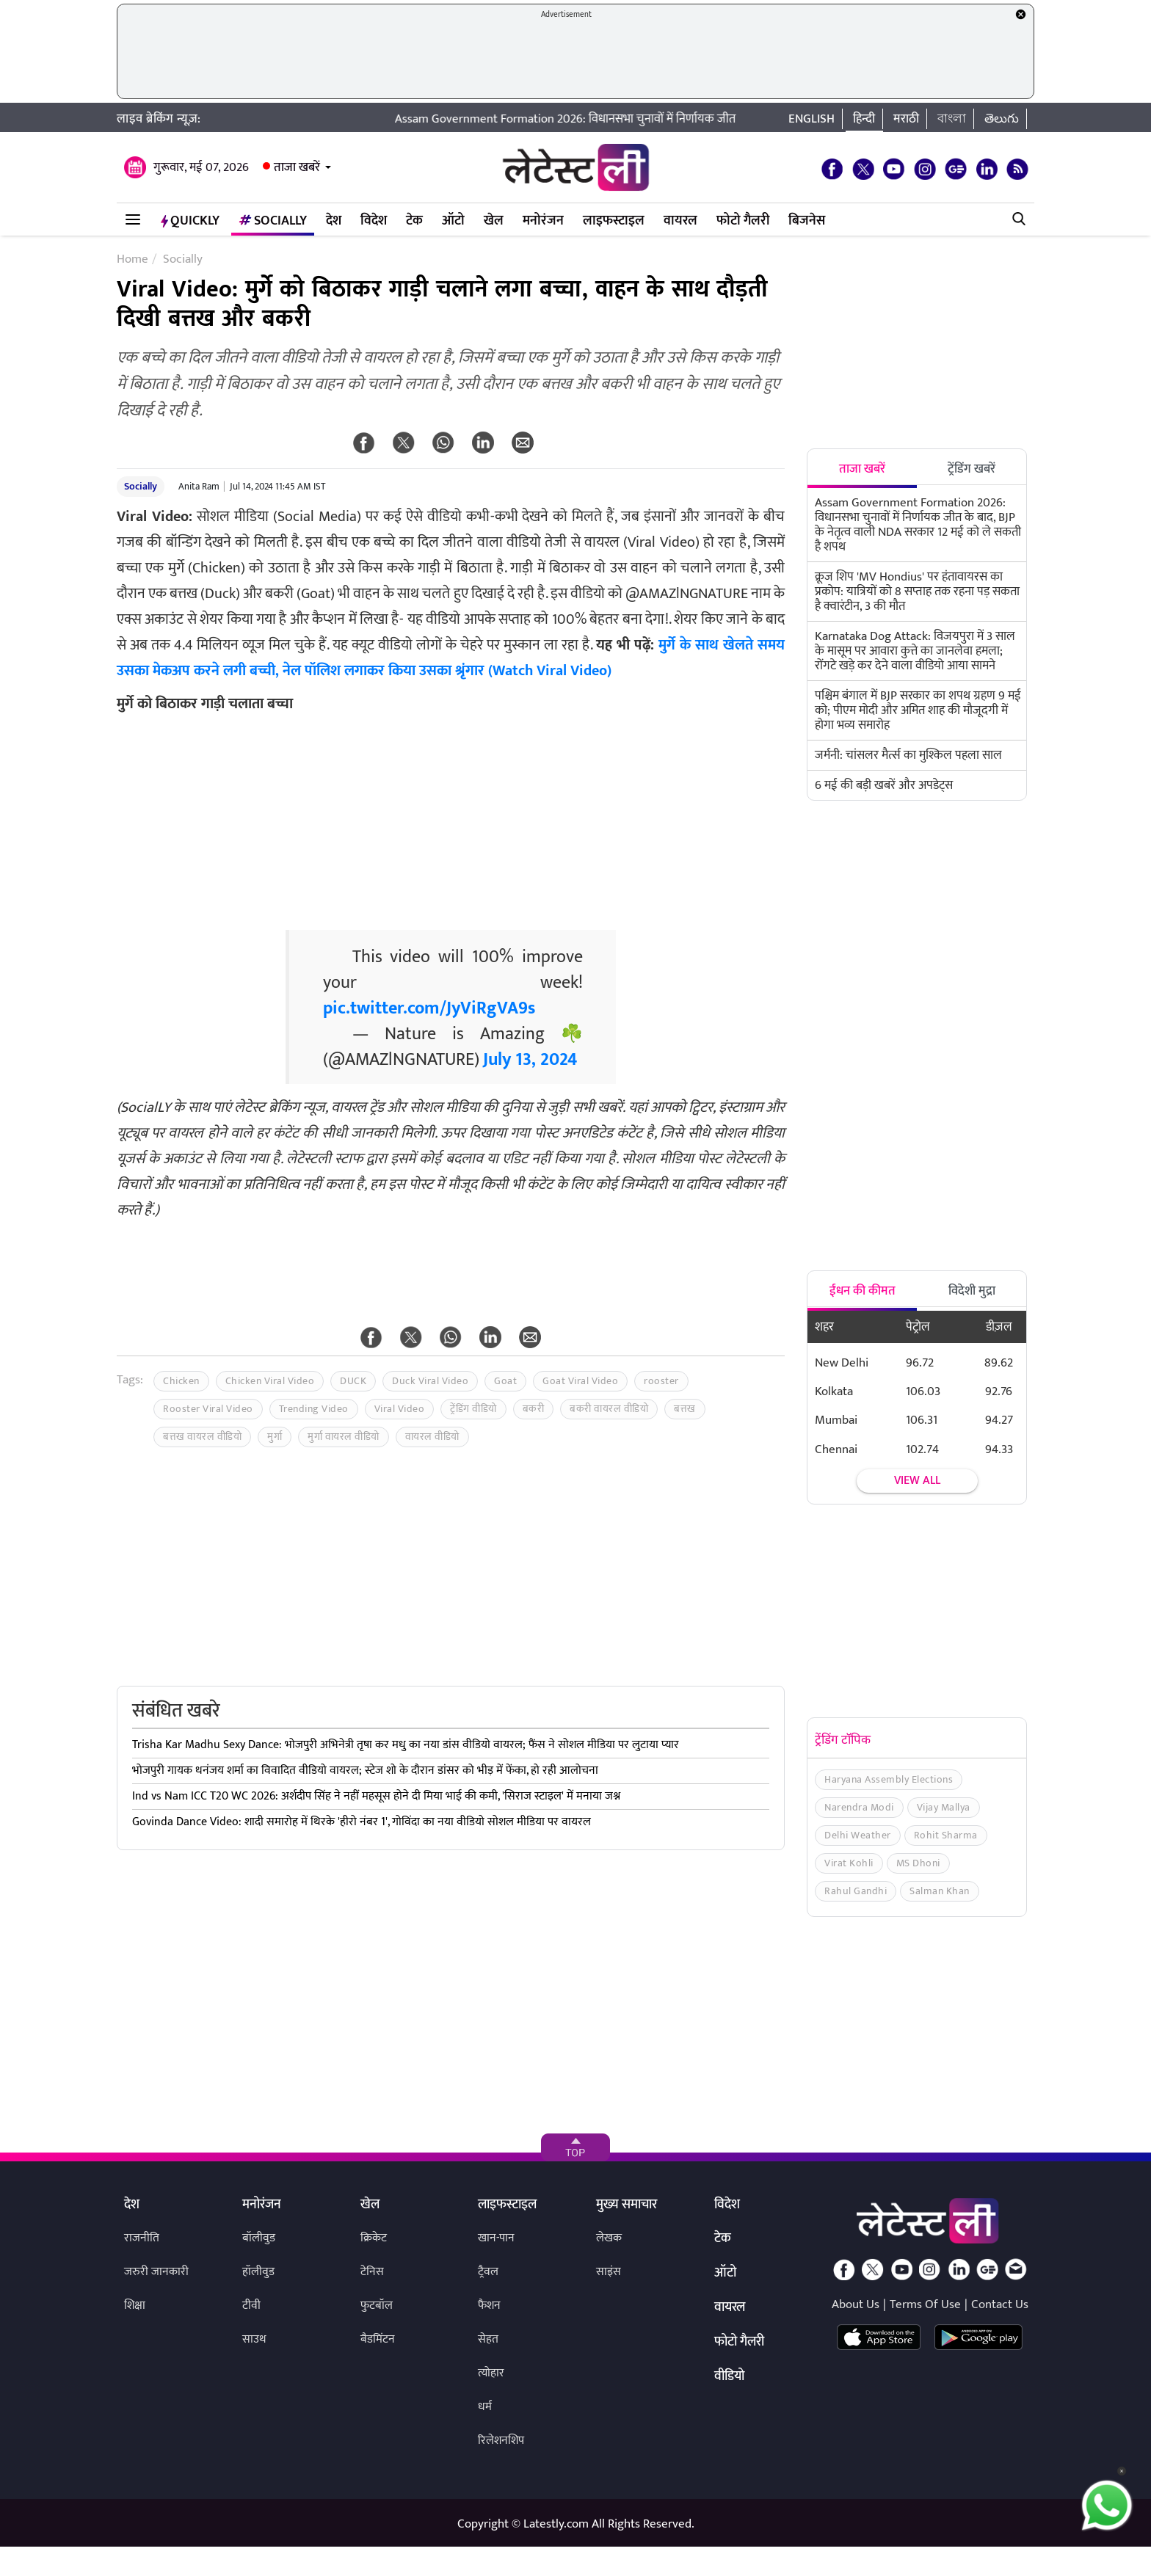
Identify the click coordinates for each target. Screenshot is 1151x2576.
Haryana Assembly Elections (888, 1779)
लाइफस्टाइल (614, 221)
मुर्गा (274, 1436)
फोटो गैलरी (742, 221)
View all (917, 1481)
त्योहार (491, 2373)
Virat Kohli (849, 1863)
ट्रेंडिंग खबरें (971, 469)
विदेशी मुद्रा (971, 1291)
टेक (414, 221)
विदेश (373, 221)
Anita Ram (198, 487)
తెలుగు (1001, 119)
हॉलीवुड (258, 2272)
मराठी (906, 119)
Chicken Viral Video (270, 1380)
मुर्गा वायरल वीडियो (344, 1436)
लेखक (609, 2238)
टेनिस (372, 2272)
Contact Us (999, 2304)
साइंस (608, 2272)
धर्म (485, 2407)
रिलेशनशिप (501, 2441)
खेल (494, 221)
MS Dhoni (918, 1863)
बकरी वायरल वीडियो (609, 1408)
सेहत (488, 2339)
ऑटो (453, 221)
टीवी (251, 2305)
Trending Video (314, 1408)
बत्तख (685, 1408)
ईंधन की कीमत (862, 1291)
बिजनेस (806, 221)
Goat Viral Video (580, 1380)
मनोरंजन (543, 221)
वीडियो (729, 2377)
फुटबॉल (376, 2305)
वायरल (680, 221)
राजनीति (141, 2238)
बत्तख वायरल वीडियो (202, 1436)
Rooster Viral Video (208, 1408)
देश (333, 221)
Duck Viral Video (430, 1380)
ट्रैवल (488, 2272)
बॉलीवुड (258, 2238)
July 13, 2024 (530, 1059)
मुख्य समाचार (626, 2205)
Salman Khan (939, 1890)
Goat (505, 1380)
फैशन (489, 2305)
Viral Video (399, 1408)
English (811, 119)
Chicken (181, 1380)
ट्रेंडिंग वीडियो (473, 1408)
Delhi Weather (857, 1835)
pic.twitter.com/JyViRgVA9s (429, 1008)
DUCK (353, 1380)
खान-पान (496, 2238)
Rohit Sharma (946, 1835)
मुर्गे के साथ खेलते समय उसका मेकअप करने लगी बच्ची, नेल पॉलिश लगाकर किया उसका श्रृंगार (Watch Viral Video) (451, 658)
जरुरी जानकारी (156, 2272)
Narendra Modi (859, 1807)
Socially (273, 221)
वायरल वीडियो (432, 1436)
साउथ (254, 2339)
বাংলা (951, 119)
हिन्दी (864, 119)
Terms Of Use (925, 2304)
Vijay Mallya (943, 1807)
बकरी (534, 1408)
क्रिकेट (373, 2238)
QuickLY (190, 221)
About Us (855, 2304)
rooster (661, 1380)
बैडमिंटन (377, 2339)
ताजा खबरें (297, 167)
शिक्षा (134, 2305)
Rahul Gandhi (855, 1890)
